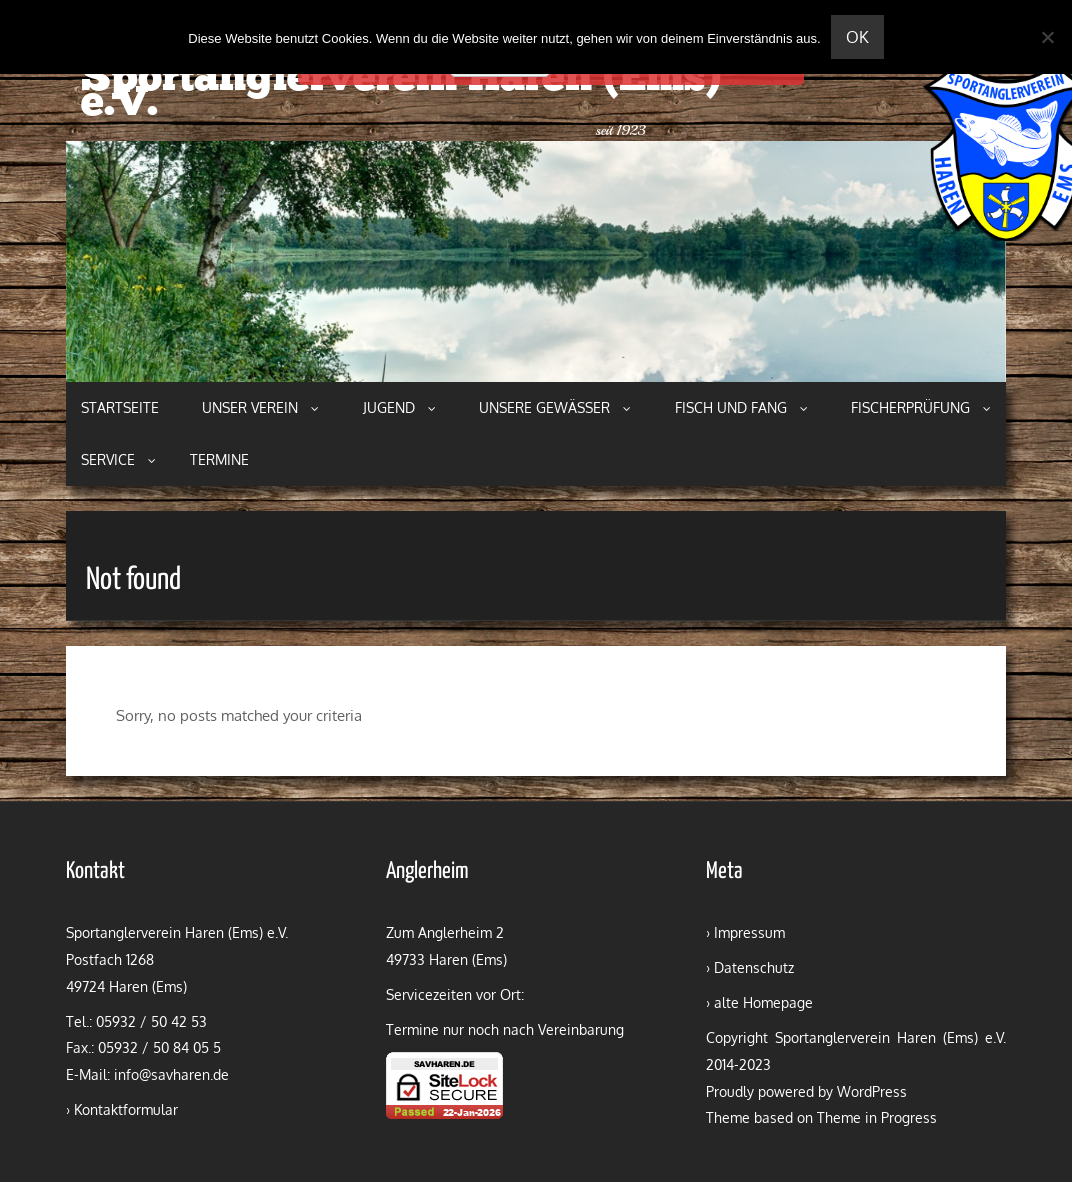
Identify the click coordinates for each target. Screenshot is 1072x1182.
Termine (219, 459)
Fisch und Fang (741, 407)
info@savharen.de (171, 1074)
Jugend (399, 407)
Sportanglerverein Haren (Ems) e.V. (401, 92)
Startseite (120, 407)
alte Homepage (763, 1002)
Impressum (749, 932)
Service (118, 459)
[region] (536, 261)
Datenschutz (754, 967)
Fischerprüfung (921, 407)
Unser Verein (260, 407)
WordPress (872, 1091)
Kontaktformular (126, 1109)
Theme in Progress (877, 1117)
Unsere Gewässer (555, 407)
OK (857, 37)
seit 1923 (621, 130)
